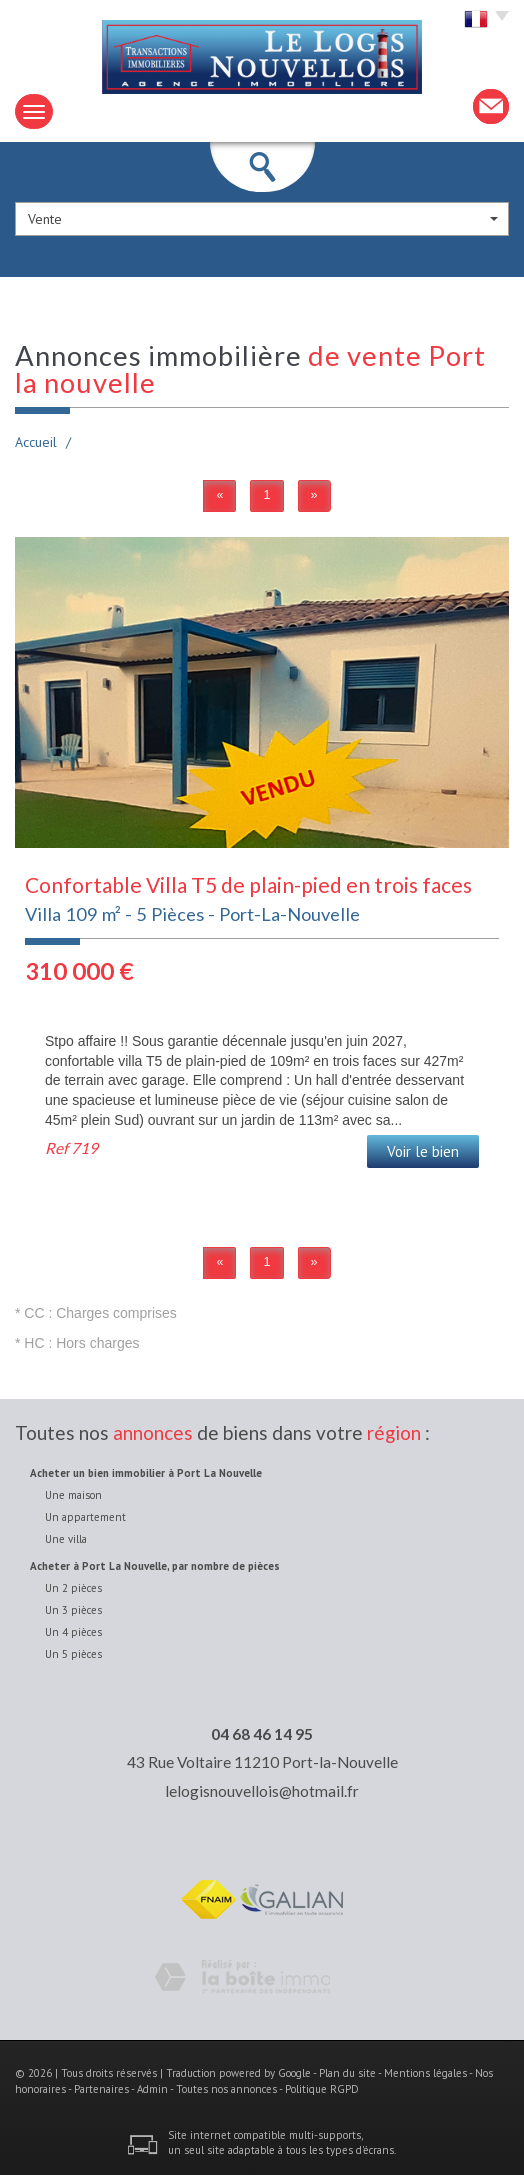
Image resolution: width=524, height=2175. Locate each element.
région (394, 1432)
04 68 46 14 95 (262, 1734)
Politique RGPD (322, 2089)
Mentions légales (425, 2073)
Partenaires (101, 2089)
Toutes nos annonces (226, 2089)
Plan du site (347, 2073)
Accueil (36, 442)
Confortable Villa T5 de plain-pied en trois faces (248, 884)
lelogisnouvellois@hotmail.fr (262, 1791)
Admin (152, 2089)
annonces (153, 1432)
